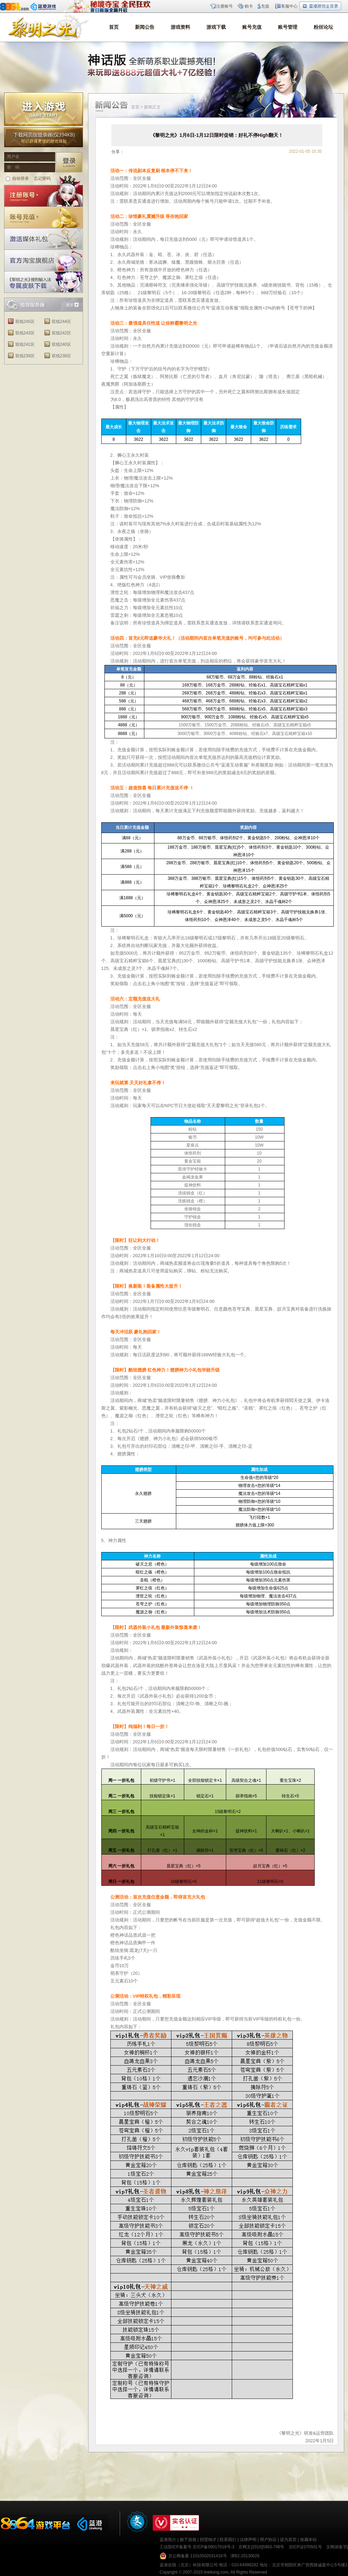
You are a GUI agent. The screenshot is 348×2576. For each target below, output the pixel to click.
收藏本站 (308, 2539)
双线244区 (61, 321)
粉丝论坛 (323, 27)
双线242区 (61, 333)
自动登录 (20, 178)
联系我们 (228, 2539)
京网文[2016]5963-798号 (261, 2546)
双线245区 (25, 321)
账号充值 (252, 27)
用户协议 (268, 2539)
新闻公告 (144, 27)
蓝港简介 (168, 2539)
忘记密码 (42, 178)
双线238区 (61, 355)
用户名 (13, 156)
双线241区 (25, 344)
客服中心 (289, 6)
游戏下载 (216, 27)
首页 (114, 27)
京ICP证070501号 (305, 2546)
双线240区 (61, 344)
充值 (265, 6)
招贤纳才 (208, 2539)
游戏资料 (180, 27)
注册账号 (224, 6)
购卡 (249, 6)
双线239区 (25, 355)
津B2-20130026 (245, 2555)
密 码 (13, 167)
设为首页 (288, 2539)
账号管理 (287, 27)
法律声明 (248, 2539)
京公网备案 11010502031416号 (197, 2555)
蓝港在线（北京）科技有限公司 (189, 2564)
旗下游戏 (188, 2539)
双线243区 (25, 333)
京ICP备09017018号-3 (213, 2546)
